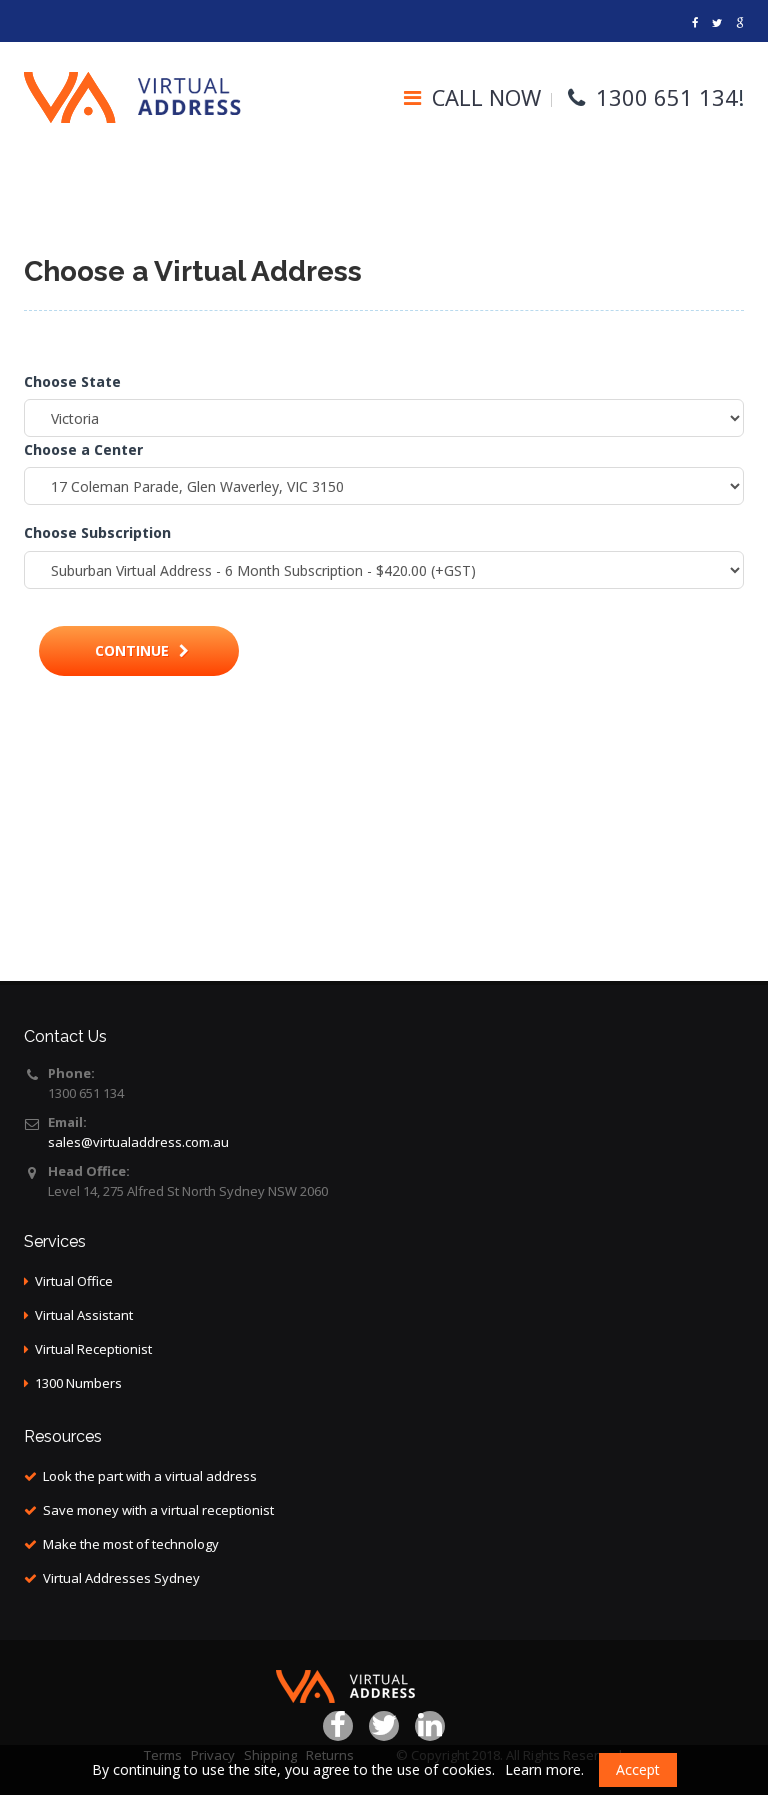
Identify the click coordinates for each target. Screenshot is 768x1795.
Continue (142, 650)
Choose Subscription (97, 532)
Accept (638, 1769)
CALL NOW (486, 97)
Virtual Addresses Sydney (121, 1578)
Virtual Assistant (84, 1315)
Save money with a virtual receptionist (158, 1510)
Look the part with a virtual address (150, 1476)
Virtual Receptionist (93, 1349)
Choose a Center (83, 449)
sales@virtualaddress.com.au (138, 1142)
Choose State (72, 381)
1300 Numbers (78, 1383)
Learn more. (544, 1769)
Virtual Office (74, 1281)
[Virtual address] (695, 22)
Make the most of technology (131, 1544)
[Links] (740, 22)
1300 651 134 (667, 97)
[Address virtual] (717, 22)
